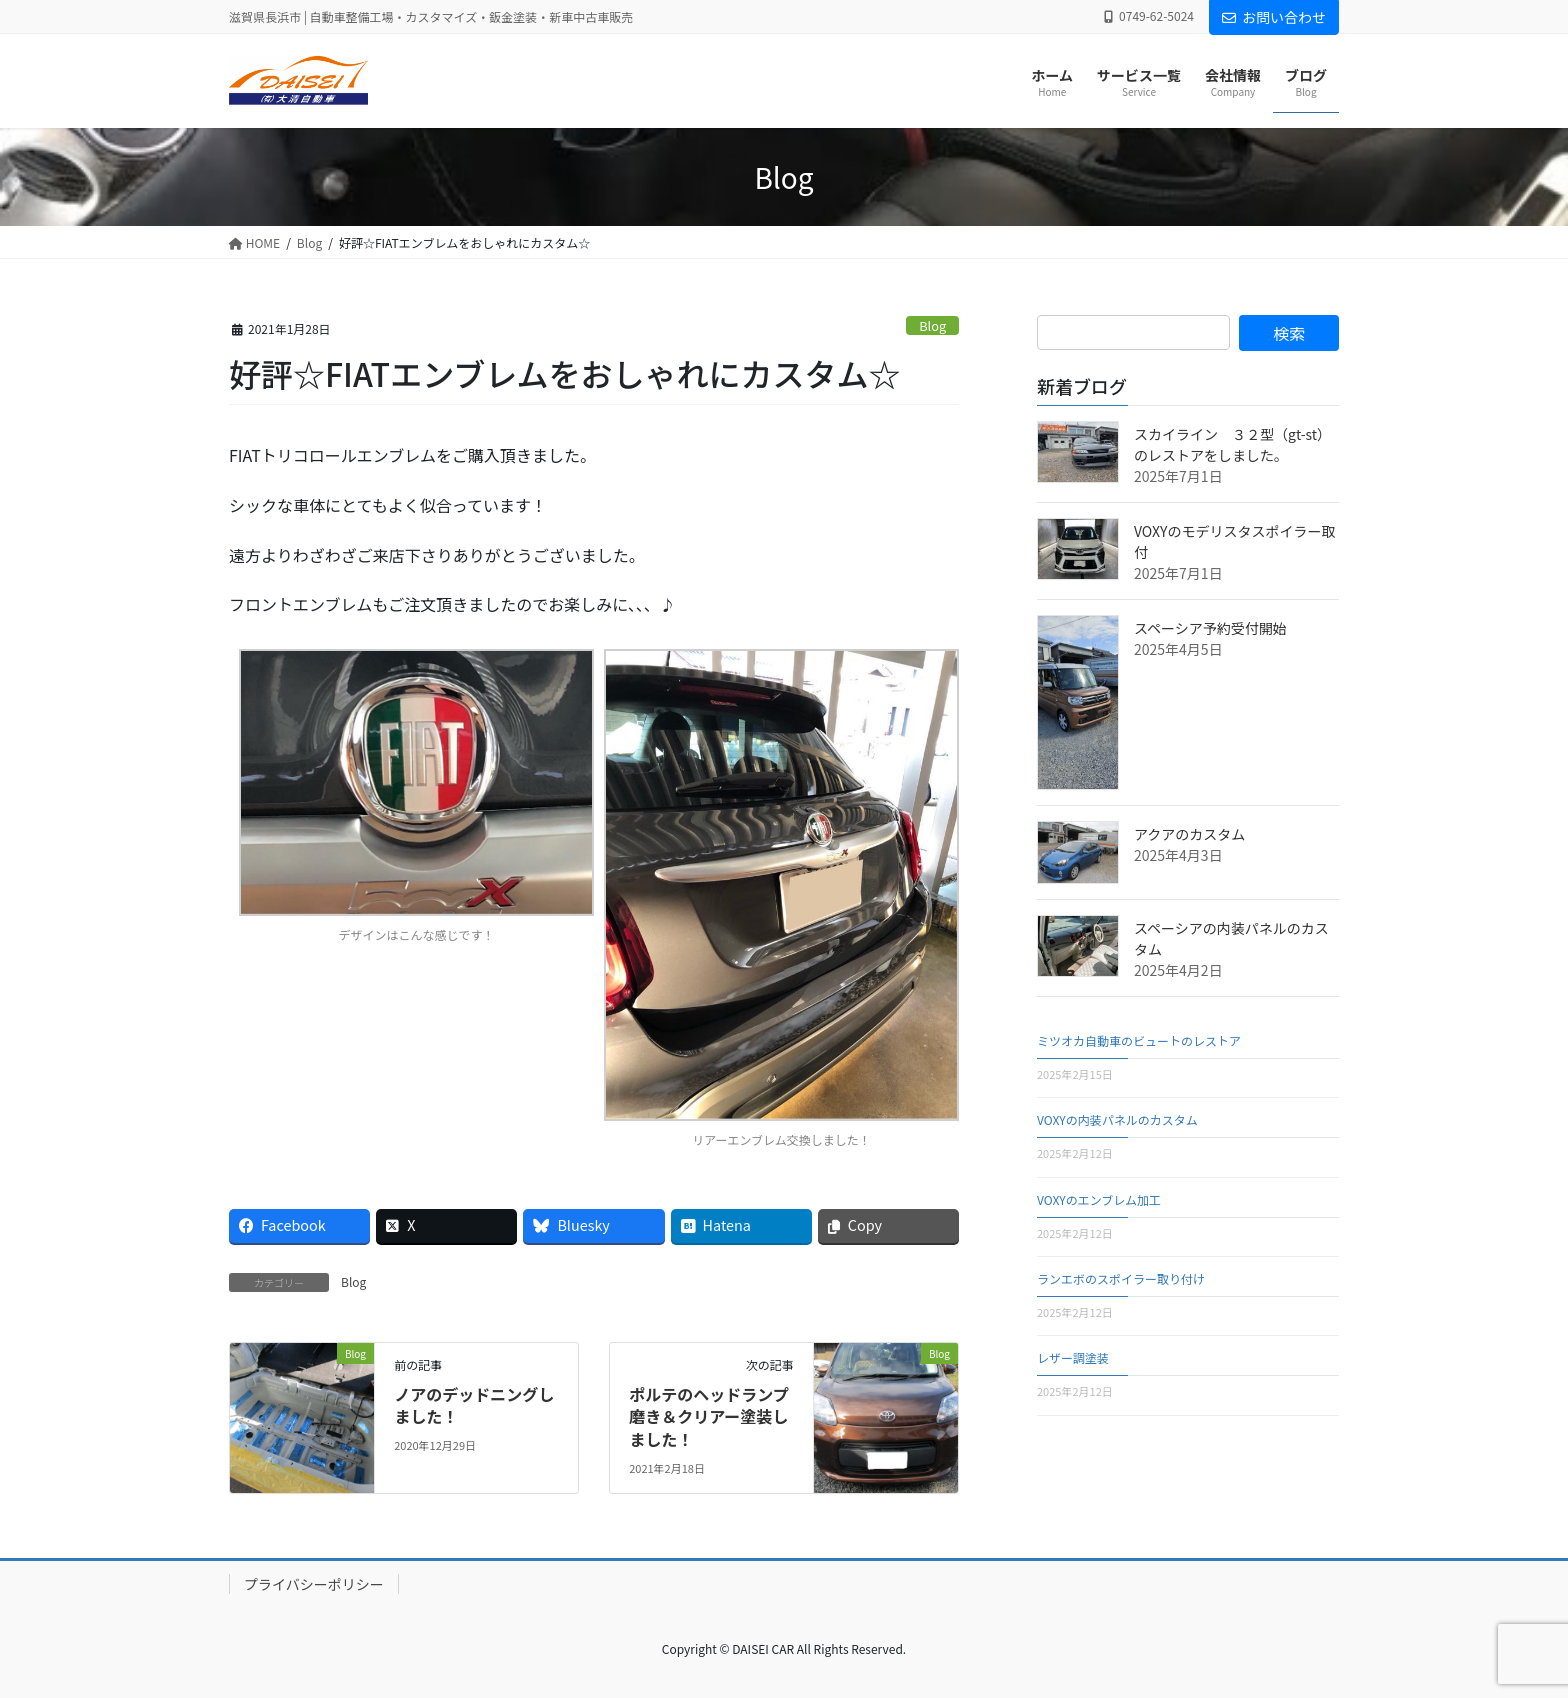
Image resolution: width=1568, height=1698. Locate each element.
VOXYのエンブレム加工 (1099, 1199)
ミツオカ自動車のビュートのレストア (1139, 1040)
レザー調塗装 (1073, 1357)
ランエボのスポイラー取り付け (1121, 1278)
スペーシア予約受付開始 (1210, 628)
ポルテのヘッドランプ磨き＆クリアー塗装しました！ (709, 1416)
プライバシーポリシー (314, 1584)
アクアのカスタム (1189, 834)
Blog (932, 325)
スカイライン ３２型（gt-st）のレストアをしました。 (1232, 444)
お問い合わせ (1274, 17)
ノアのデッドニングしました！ (474, 1405)
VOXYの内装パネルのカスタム (1117, 1119)
